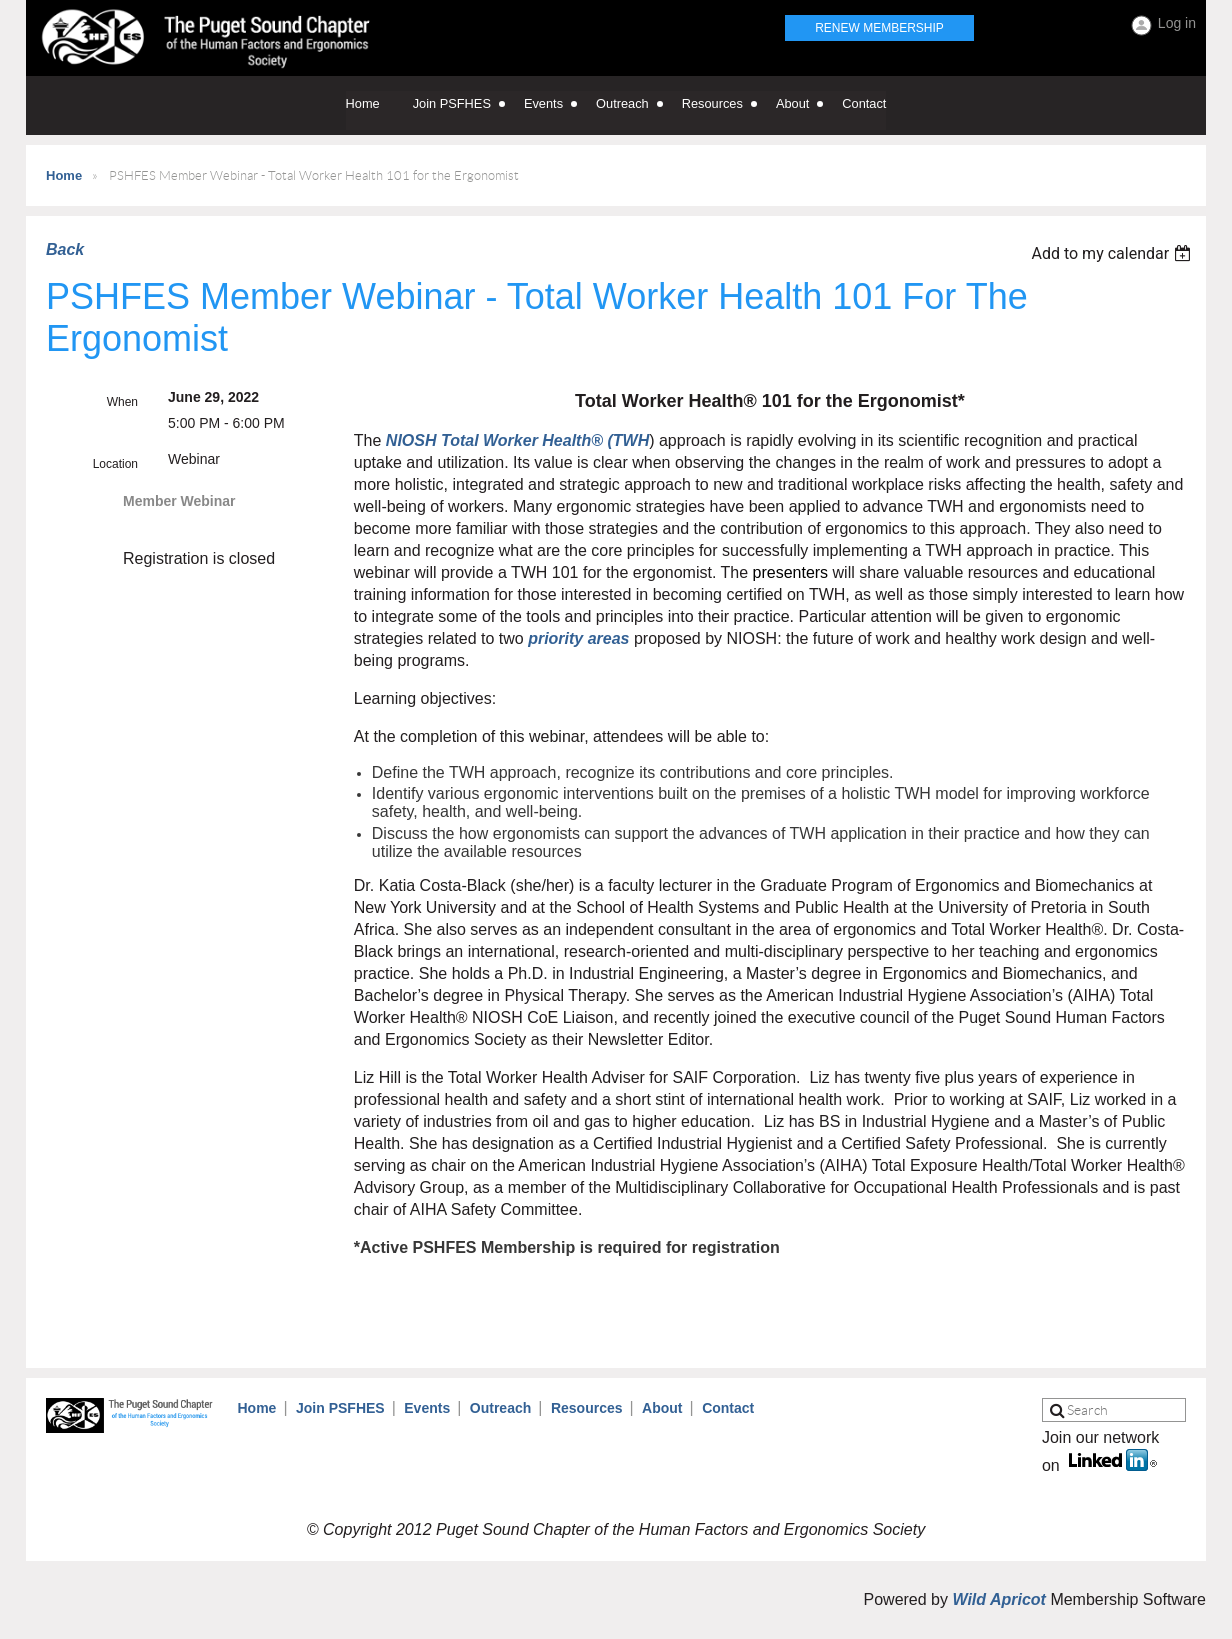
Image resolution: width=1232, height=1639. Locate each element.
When (122, 402)
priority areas (578, 638)
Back (65, 249)
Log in (1177, 23)
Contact (728, 1408)
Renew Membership (879, 28)
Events (427, 1408)
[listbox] (1113, 253)
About (662, 1408)
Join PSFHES (340, 1408)
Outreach (500, 1408)
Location (115, 464)
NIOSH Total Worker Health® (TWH (517, 440)
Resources (587, 1408)
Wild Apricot (998, 1599)
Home (64, 175)
